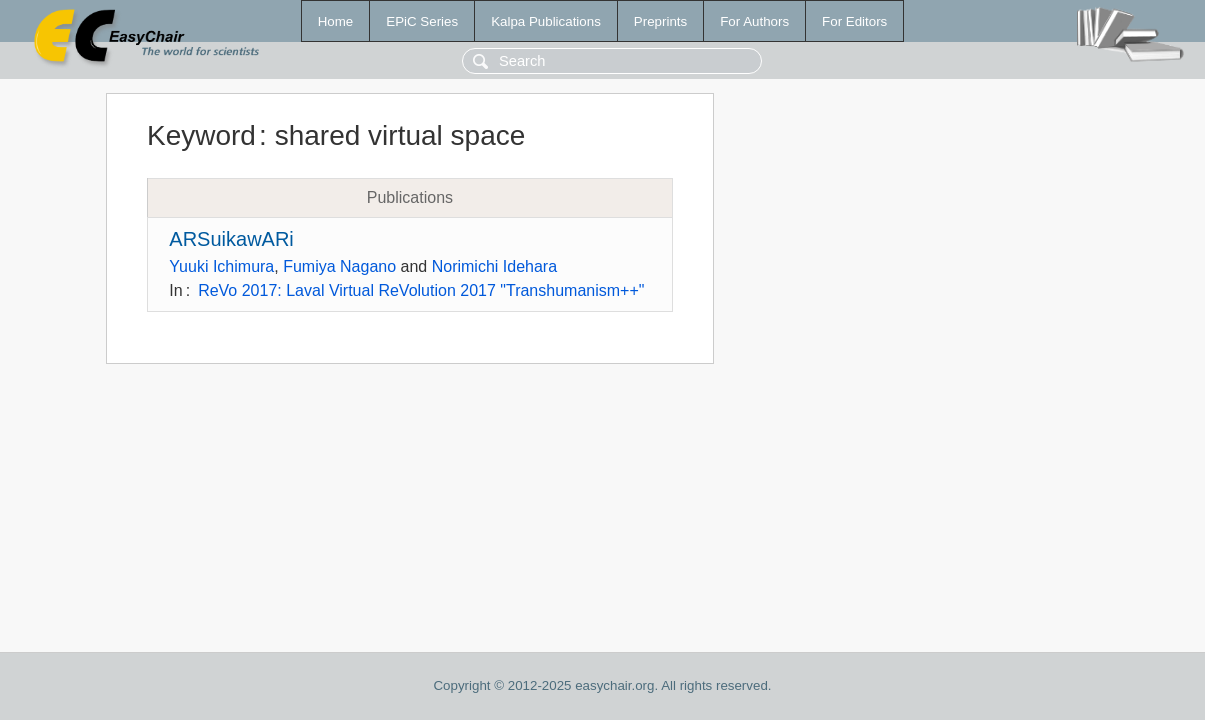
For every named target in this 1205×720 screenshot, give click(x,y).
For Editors (854, 21)
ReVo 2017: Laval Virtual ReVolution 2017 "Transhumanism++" (421, 290)
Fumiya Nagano (339, 266)
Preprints (660, 21)
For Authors (754, 21)
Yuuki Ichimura (221, 266)
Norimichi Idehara (494, 266)
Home (336, 21)
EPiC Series (422, 21)
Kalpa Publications (546, 21)
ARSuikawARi (231, 239)
